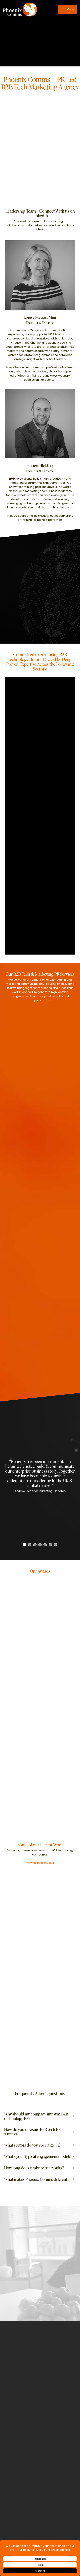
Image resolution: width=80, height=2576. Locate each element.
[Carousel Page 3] (35, 1544)
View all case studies (40, 1863)
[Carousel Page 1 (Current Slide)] (24, 1544)
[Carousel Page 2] (29, 1544)
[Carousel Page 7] (55, 1544)
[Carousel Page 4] (40, 1544)
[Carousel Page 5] (45, 1544)
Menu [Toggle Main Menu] (67, 9)
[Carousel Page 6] (50, 1544)
